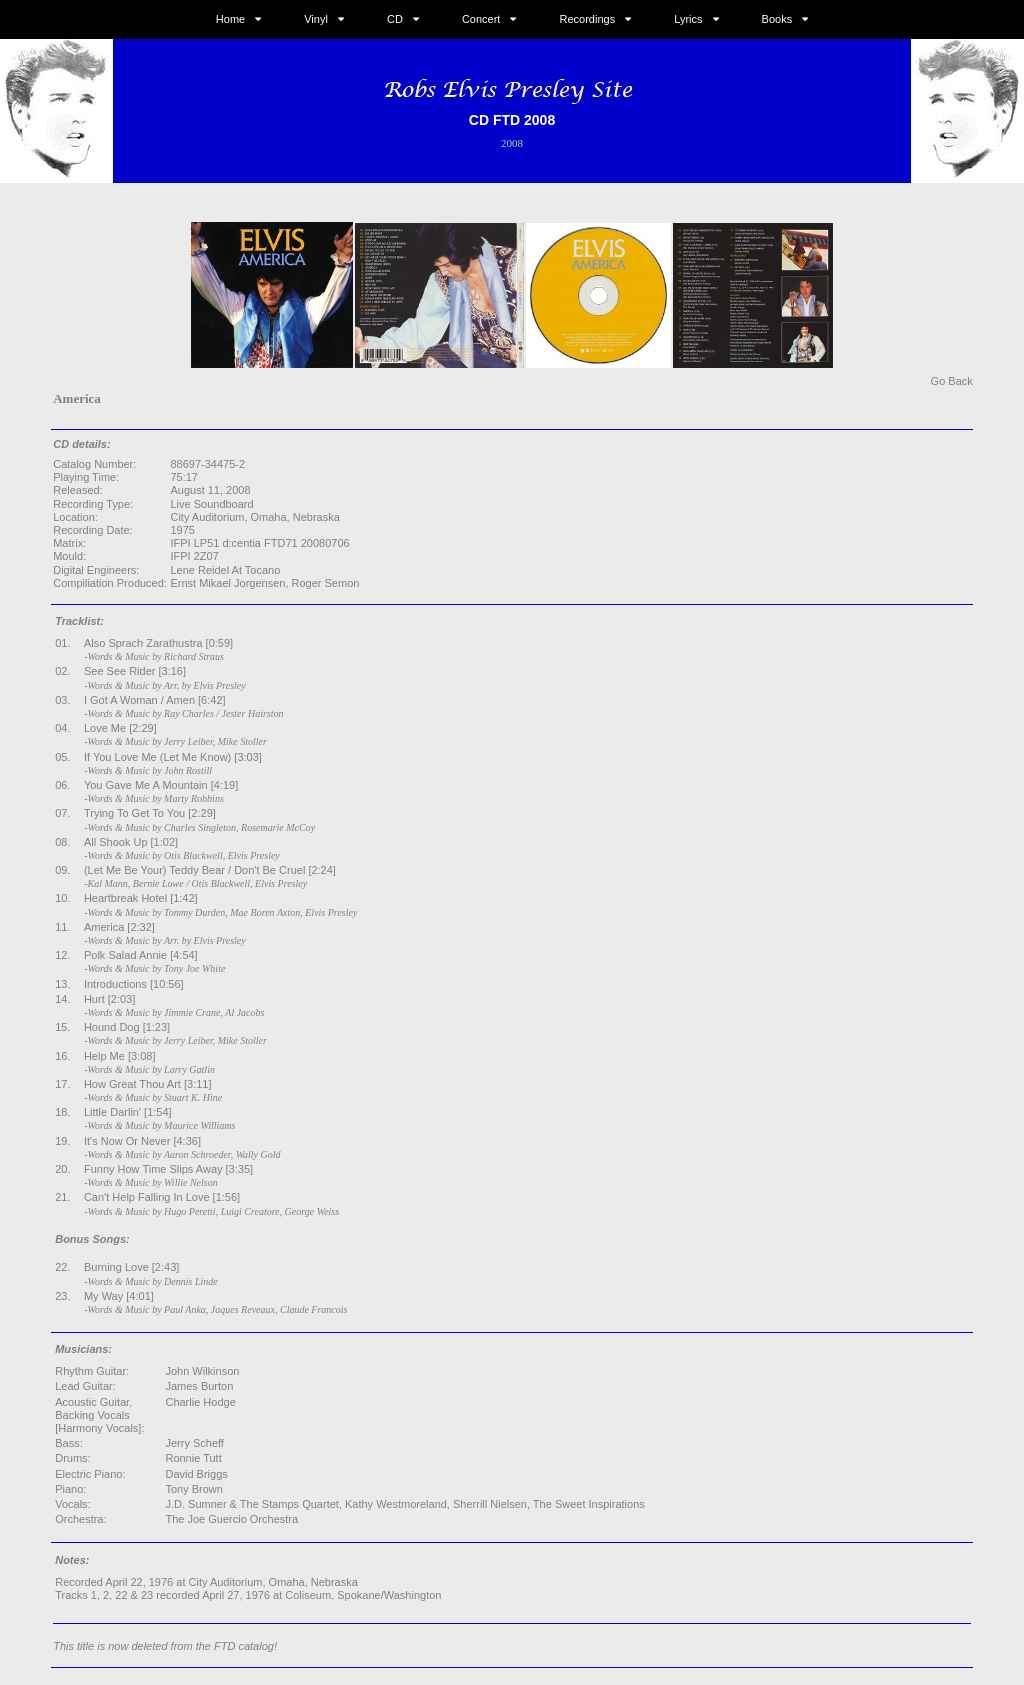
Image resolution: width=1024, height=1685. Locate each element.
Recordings (588, 19)
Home (230, 19)
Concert (481, 19)
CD (395, 19)
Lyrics (688, 19)
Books (777, 19)
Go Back (952, 381)
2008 (512, 143)
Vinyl (316, 19)
